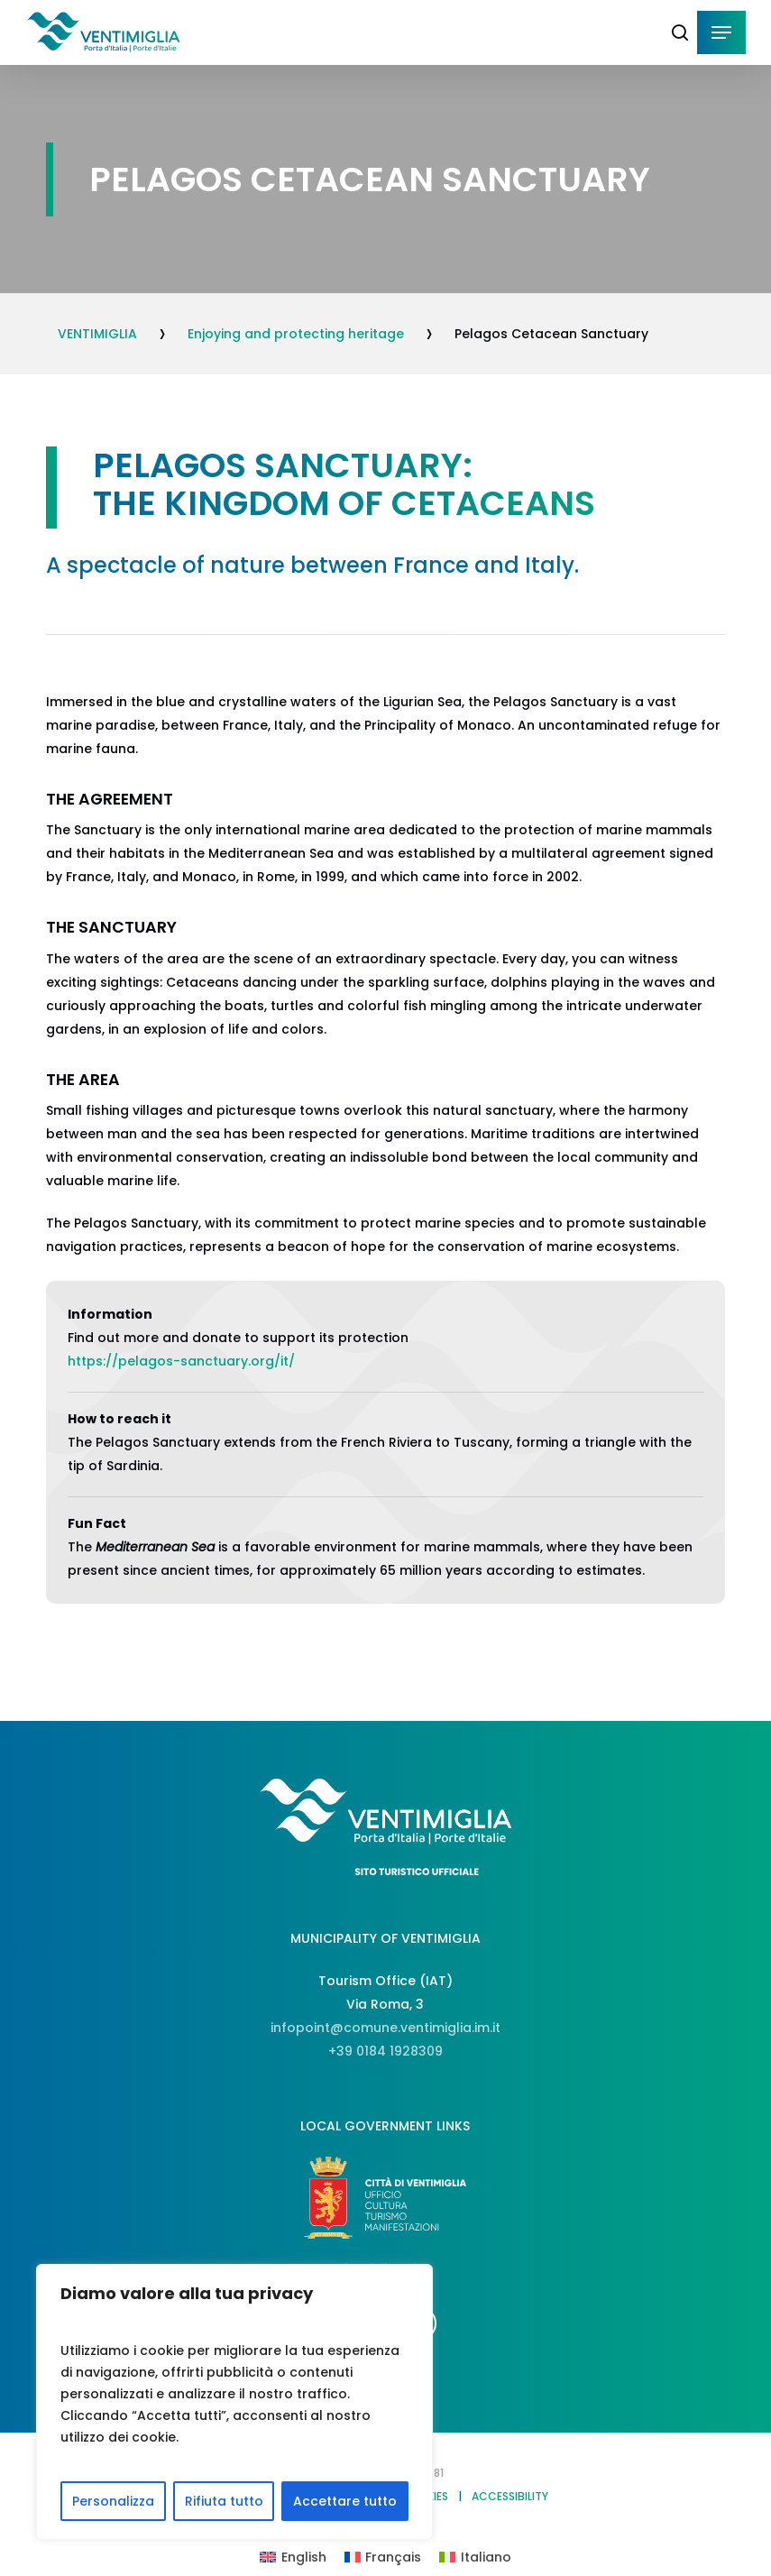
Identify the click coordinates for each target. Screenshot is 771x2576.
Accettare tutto (345, 2501)
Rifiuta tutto (224, 2501)
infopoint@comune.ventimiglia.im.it (385, 2028)
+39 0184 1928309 (385, 2051)
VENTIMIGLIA (97, 334)
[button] (721, 32)
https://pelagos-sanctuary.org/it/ (181, 1361)
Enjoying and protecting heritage (296, 334)
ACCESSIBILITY (510, 2496)
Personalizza (113, 2501)
